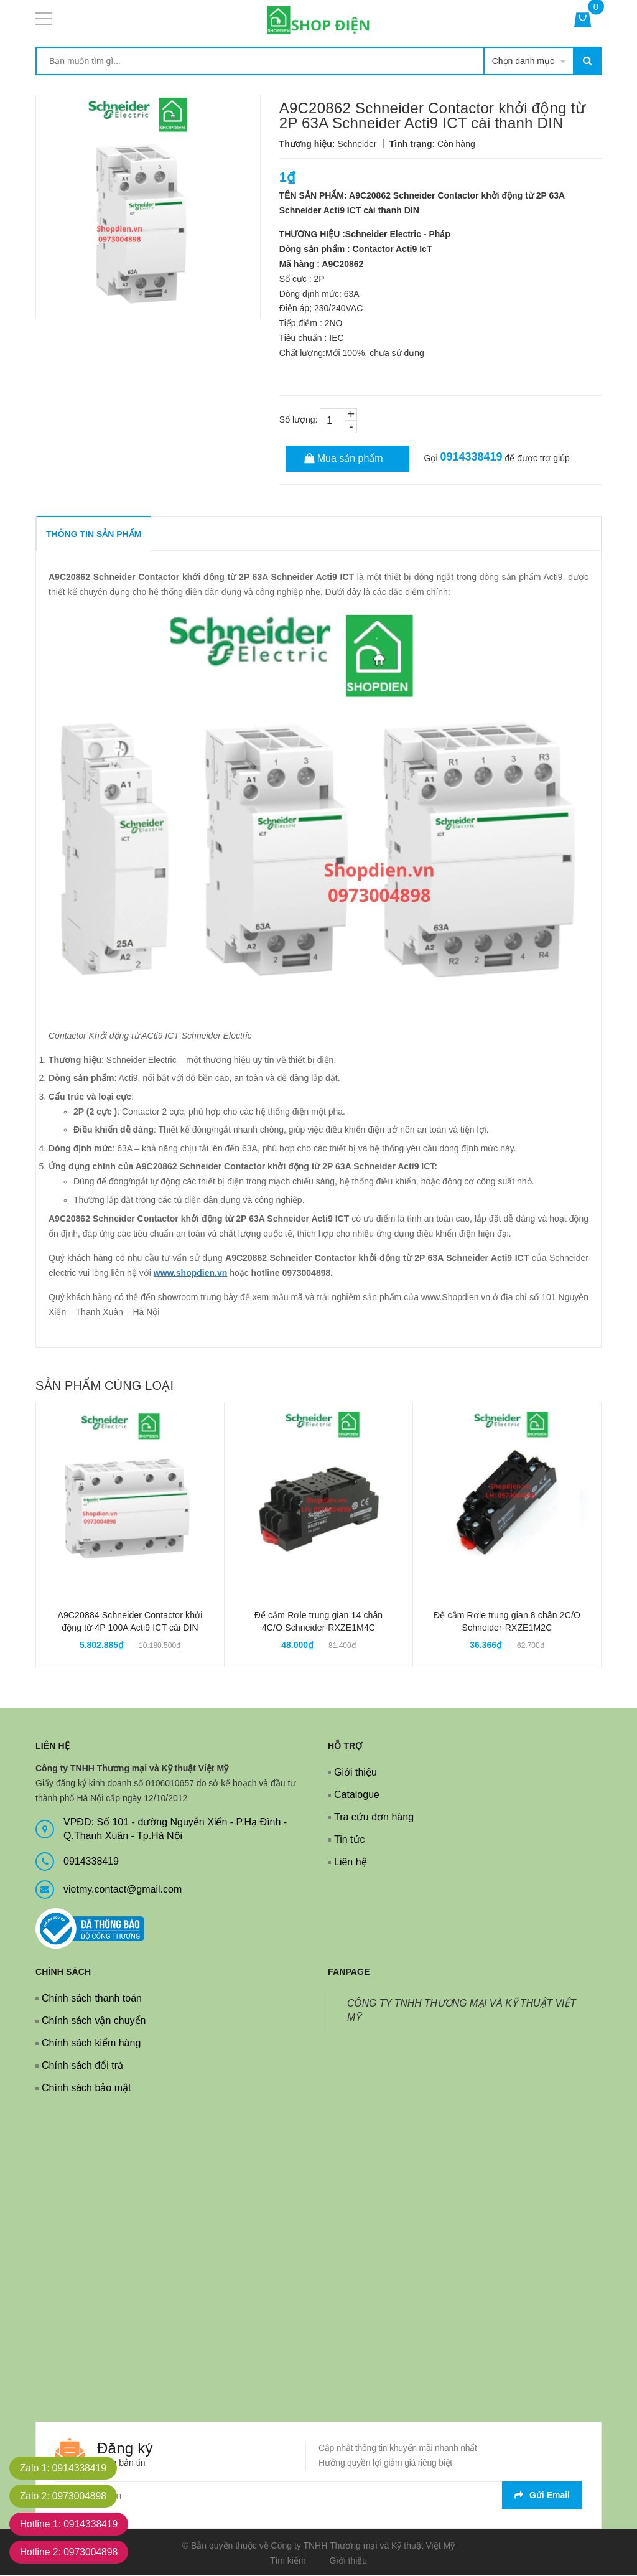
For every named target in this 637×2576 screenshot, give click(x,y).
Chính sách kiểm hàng (91, 2043)
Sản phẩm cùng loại (104, 1385)
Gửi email (542, 2495)
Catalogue (356, 1794)
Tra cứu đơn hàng (374, 1817)
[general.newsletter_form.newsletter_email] (318, 2495)
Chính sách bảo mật (86, 2087)
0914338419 (471, 457)
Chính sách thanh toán (92, 1998)
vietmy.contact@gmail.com (122, 1889)
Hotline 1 (71, 2524)
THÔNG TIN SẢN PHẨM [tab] (93, 534)
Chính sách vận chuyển (94, 2020)
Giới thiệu (355, 1772)
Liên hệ (350, 1862)
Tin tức (349, 1839)
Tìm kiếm (288, 2560)
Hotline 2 (71, 2552)
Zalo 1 (65, 2468)
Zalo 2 (65, 2496)
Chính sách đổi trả (82, 2065)
